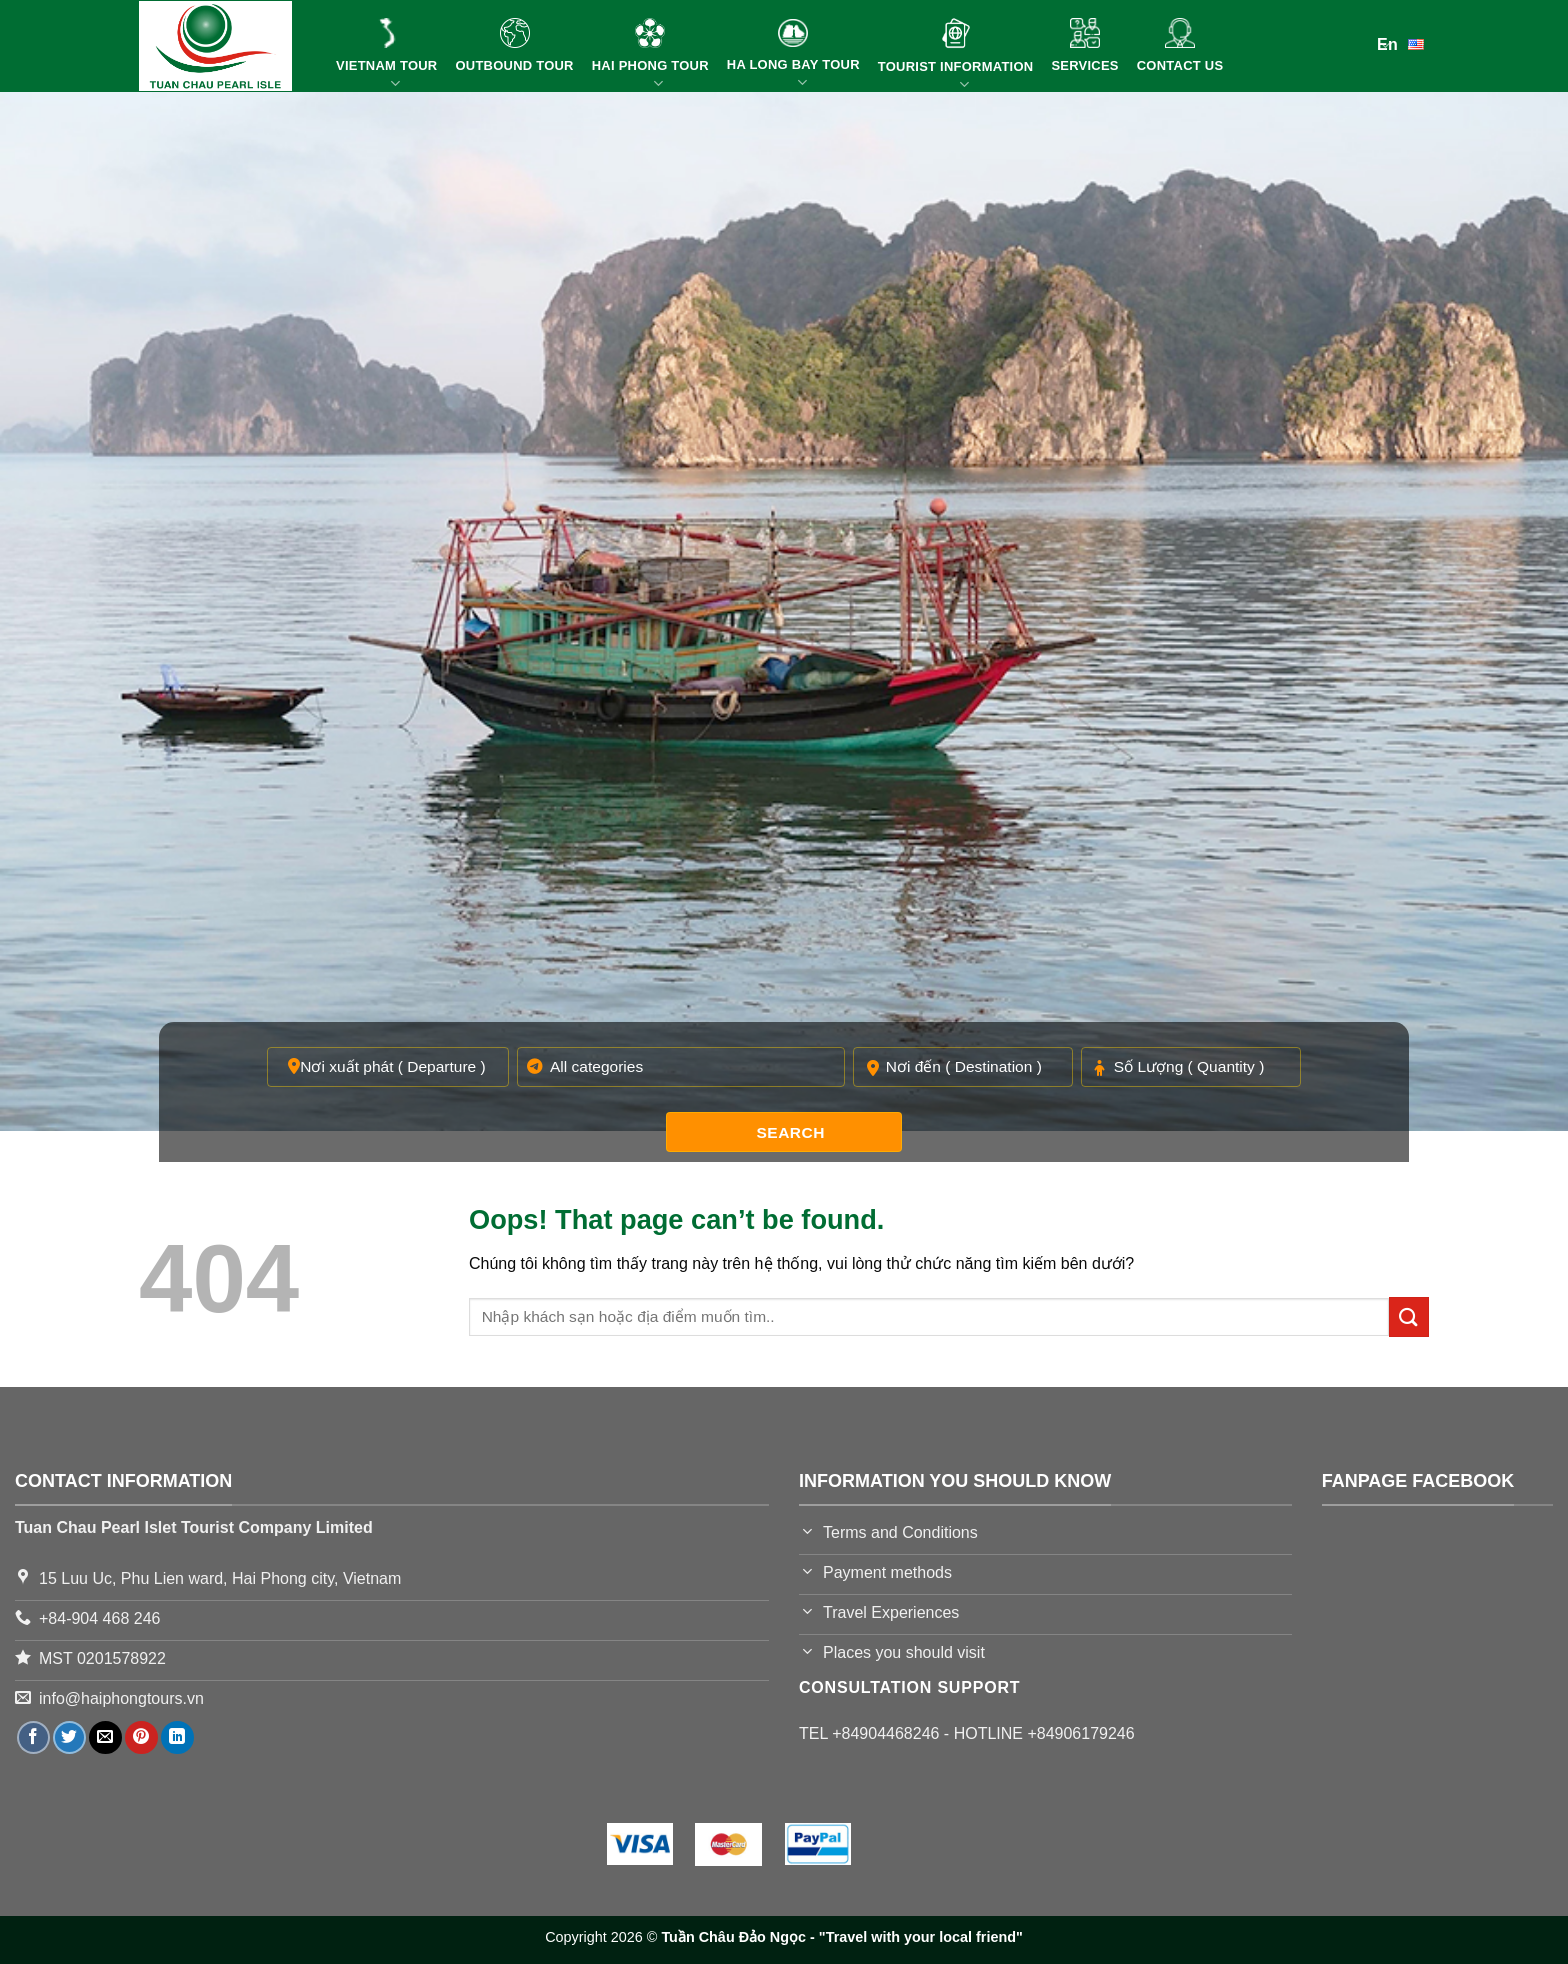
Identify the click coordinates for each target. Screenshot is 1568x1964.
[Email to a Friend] (105, 1737)
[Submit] (1409, 1316)
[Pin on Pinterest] (141, 1737)
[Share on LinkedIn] (177, 1737)
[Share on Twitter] (69, 1737)
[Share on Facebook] (33, 1737)
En (1403, 43)
